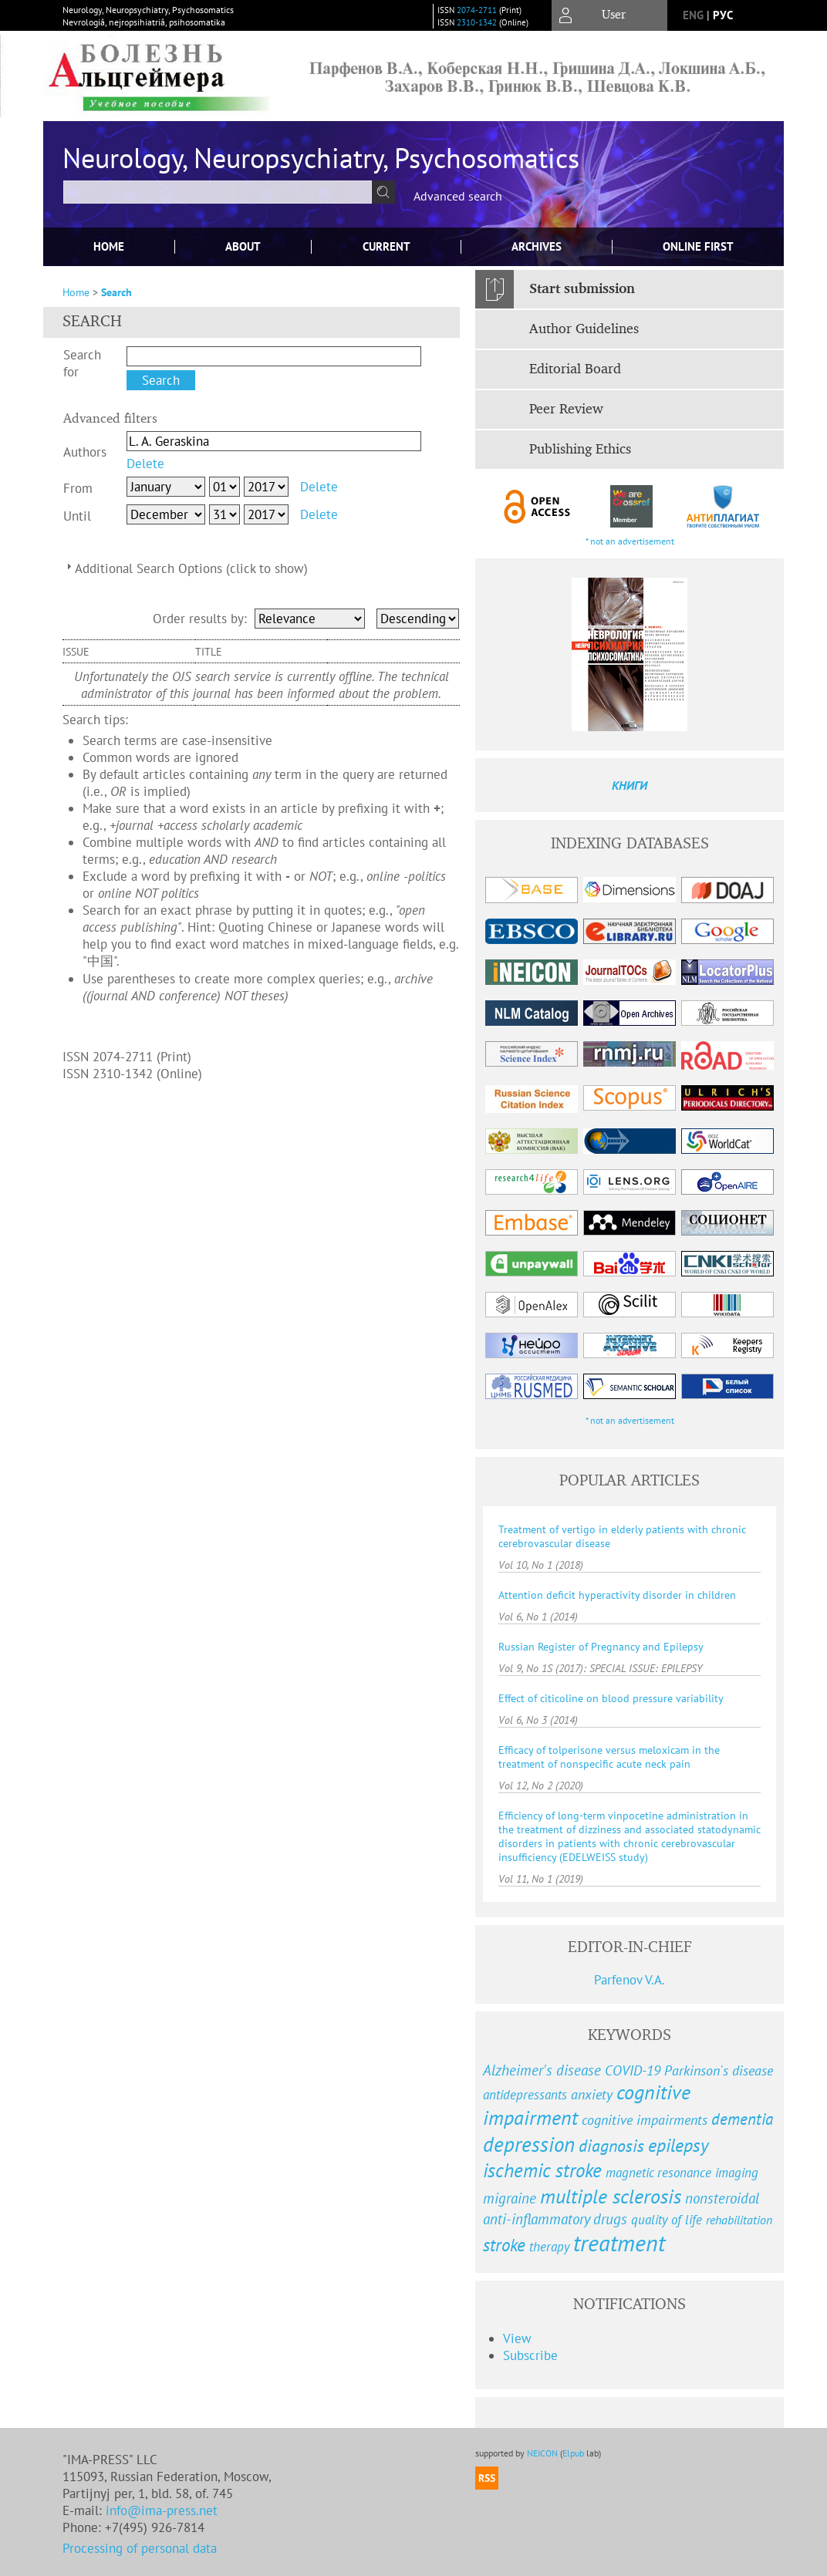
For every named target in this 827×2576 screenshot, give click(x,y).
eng (693, 15)
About (243, 246)
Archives (536, 246)
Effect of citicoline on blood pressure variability (611, 1698)
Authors (84, 451)
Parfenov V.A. (629, 1979)
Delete (145, 463)
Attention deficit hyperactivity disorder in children (617, 1595)
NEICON (542, 2453)
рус (723, 15)
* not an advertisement (630, 541)
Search (116, 292)
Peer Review (566, 409)
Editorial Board (575, 369)
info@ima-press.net (162, 2510)
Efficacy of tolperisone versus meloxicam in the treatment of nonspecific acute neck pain (609, 1757)
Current (386, 246)
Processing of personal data (139, 2548)
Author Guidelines (584, 329)
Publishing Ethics (580, 450)
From (78, 488)
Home (108, 246)
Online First (698, 246)
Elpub (573, 2453)
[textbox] (217, 192)
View (517, 2338)
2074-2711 (477, 10)
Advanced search (458, 196)
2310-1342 (477, 22)
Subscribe (530, 2355)
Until (77, 515)
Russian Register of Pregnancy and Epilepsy (601, 1647)
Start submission (582, 289)
